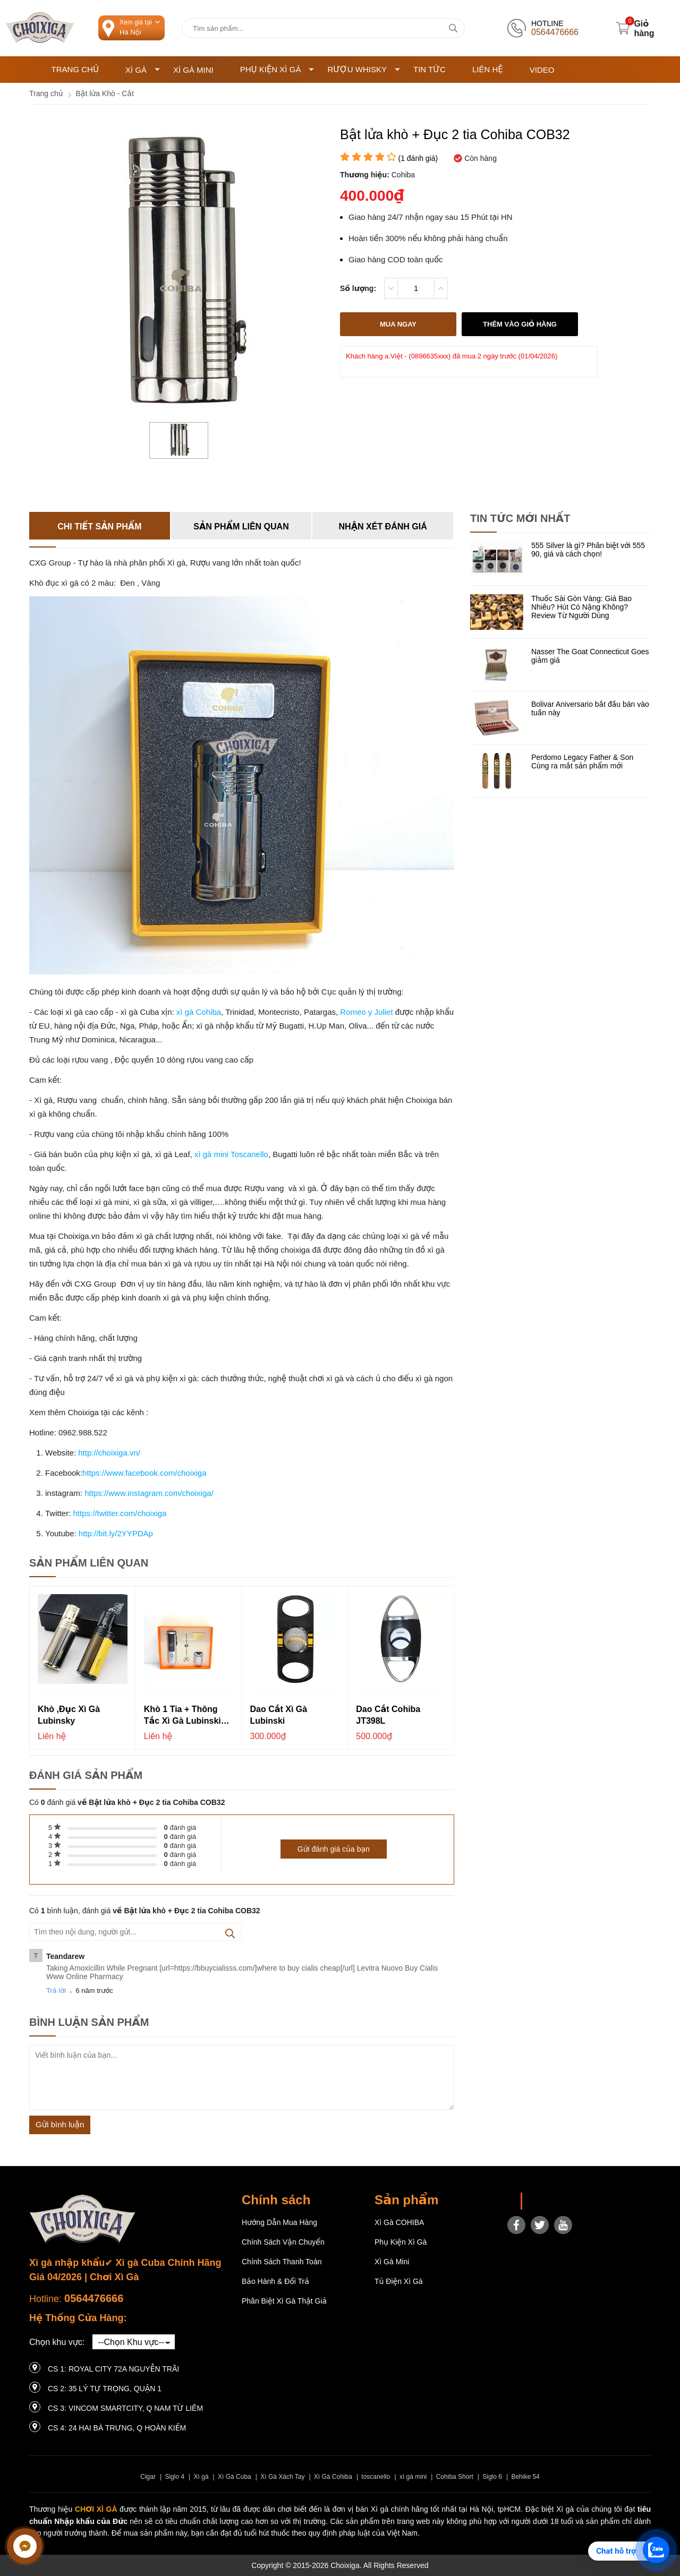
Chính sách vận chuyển (283, 2242)
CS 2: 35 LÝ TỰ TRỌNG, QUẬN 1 (105, 2388)
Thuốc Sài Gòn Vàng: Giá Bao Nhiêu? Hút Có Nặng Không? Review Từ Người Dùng (581, 607)
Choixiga (543, 2201)
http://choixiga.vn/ (109, 1452)
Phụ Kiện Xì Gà (277, 69)
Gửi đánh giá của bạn (334, 1849)
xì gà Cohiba (198, 1011)
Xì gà (201, 2476)
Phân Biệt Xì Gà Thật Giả (284, 2301)
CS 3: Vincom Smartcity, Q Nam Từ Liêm (125, 2408)
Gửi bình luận (60, 2124)
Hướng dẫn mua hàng (279, 2222)
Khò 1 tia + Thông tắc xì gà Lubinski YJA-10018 (182, 1716)
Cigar (148, 2476)
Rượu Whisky (363, 69)
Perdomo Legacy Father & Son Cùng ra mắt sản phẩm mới (582, 761)
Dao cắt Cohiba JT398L (388, 1715)
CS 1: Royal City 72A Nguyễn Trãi (113, 2369)
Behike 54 (525, 2476)
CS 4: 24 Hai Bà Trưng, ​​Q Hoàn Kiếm (117, 2428)
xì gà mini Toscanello (230, 1154)
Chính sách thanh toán (282, 2261)
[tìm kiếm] (453, 28)
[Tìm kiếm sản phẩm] (323, 28)
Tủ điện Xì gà (399, 2281)
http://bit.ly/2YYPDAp (116, 1533)
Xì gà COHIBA (399, 2222)
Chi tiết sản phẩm (99, 526)
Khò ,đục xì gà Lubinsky (69, 1715)
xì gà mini (413, 2476)
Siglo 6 (492, 2476)
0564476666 (93, 2298)
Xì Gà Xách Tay (282, 2476)
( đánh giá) (418, 158)
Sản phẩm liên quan (240, 526)
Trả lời (56, 1991)
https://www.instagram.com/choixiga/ (149, 1492)
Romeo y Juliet (365, 1011)
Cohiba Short (454, 2476)
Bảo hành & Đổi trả (275, 2281)
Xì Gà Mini (193, 69)
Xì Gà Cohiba (333, 2476)
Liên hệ (487, 69)
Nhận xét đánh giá (383, 526)
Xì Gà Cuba (234, 2476)
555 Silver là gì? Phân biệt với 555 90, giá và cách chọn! (588, 549)
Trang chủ (75, 69)
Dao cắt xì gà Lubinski (279, 1715)
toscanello (375, 2476)
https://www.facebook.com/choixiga (144, 1472)
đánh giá (180, 1828)
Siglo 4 (174, 2476)
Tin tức (429, 69)
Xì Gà (142, 69)
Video (542, 69)
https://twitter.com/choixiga (120, 1513)
